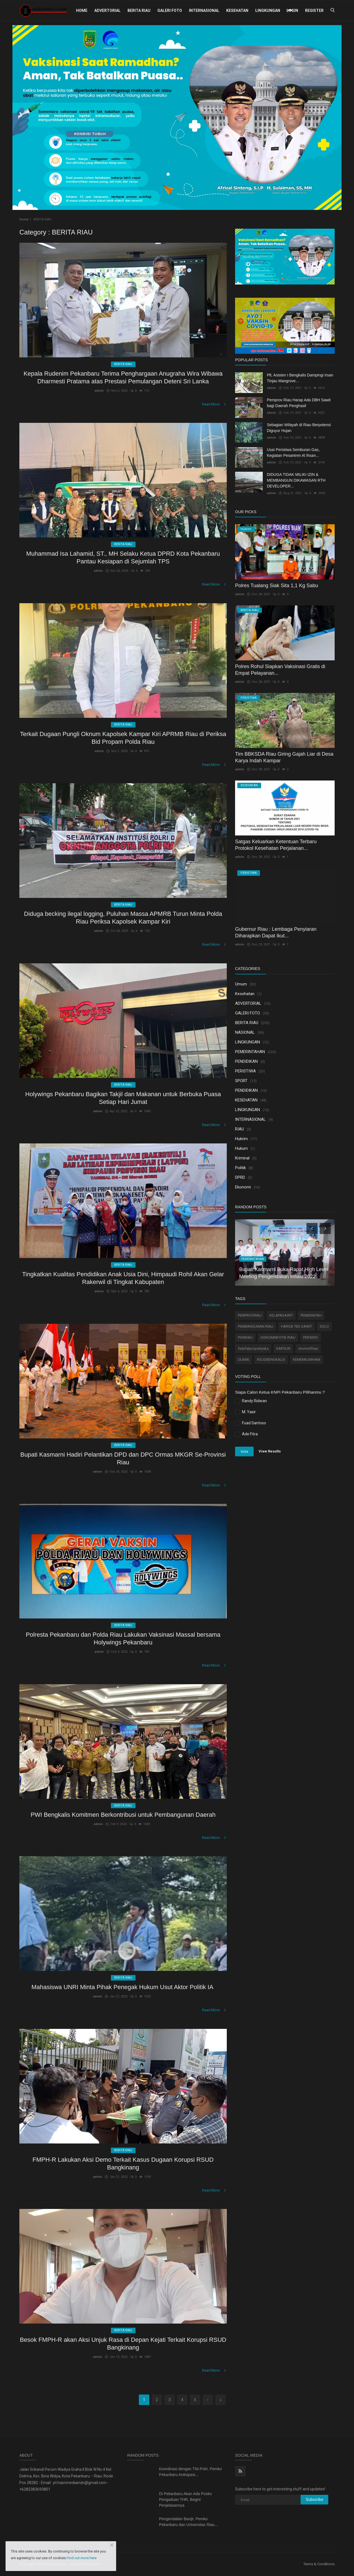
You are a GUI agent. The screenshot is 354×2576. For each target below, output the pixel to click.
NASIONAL (245, 1032)
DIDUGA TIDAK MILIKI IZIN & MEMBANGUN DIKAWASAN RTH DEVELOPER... (296, 480)
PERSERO (310, 1337)
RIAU (239, 1129)
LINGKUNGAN (267, 10)
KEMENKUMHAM (306, 1359)
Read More (214, 404)
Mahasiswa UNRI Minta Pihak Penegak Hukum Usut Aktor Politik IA (123, 1987)
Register (314, 10)
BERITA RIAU (138, 10)
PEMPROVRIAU (250, 1315)
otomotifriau (308, 1348)
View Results (270, 1451)
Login (292, 10)
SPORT (241, 1080)
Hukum (241, 1148)
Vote (244, 1451)
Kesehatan (244, 993)
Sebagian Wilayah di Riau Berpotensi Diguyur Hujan (299, 428)
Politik (240, 1167)
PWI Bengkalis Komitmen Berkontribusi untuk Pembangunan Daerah (123, 1814)
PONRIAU (245, 1337)
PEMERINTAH (311, 1315)
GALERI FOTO (169, 10)
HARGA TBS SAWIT (296, 1326)
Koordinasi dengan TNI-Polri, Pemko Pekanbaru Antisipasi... (190, 2472)
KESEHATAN (237, 10)
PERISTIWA (245, 1071)
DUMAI (243, 1359)
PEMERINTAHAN (250, 1051)
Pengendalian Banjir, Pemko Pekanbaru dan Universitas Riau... (188, 2522)
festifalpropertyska (253, 1348)
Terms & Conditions (319, 2564)
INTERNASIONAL (204, 10)
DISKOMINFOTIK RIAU (278, 1337)
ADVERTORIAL (107, 10)
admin (99, 390)
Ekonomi (243, 1187)
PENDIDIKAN (246, 1061)
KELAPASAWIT (281, 1315)
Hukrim (241, 1138)
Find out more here (82, 2558)
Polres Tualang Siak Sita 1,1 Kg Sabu (276, 585)
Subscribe (314, 2499)
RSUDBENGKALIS (271, 1359)
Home (81, 10)
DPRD (240, 1177)
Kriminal (242, 1158)
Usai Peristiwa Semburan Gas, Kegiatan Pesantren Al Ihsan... (293, 452)
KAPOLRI (283, 1348)
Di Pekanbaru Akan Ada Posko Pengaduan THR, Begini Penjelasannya (185, 2499)
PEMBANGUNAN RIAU (255, 1326)
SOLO (324, 1326)
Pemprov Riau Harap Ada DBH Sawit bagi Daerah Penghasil (298, 403)
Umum (241, 984)
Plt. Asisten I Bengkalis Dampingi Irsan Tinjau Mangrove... (300, 378)
